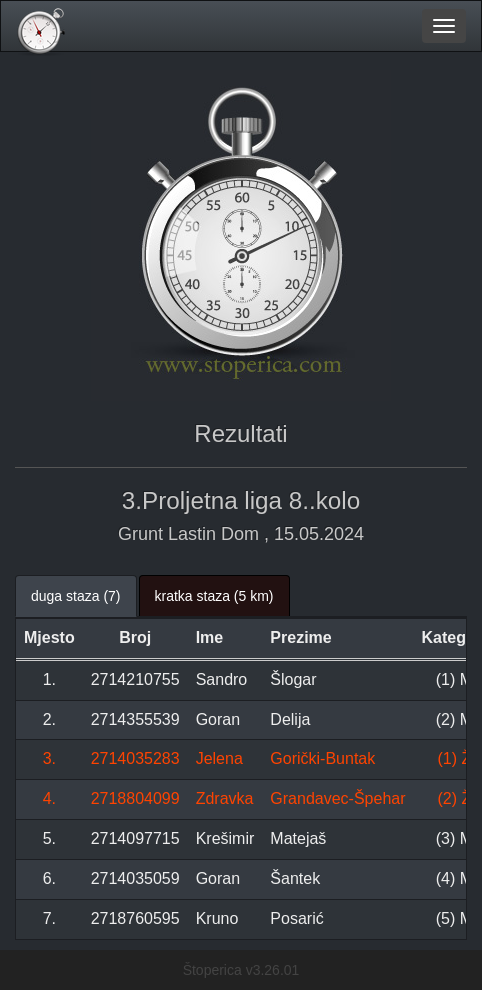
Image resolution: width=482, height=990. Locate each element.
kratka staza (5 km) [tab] (214, 596)
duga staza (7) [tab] (76, 596)
